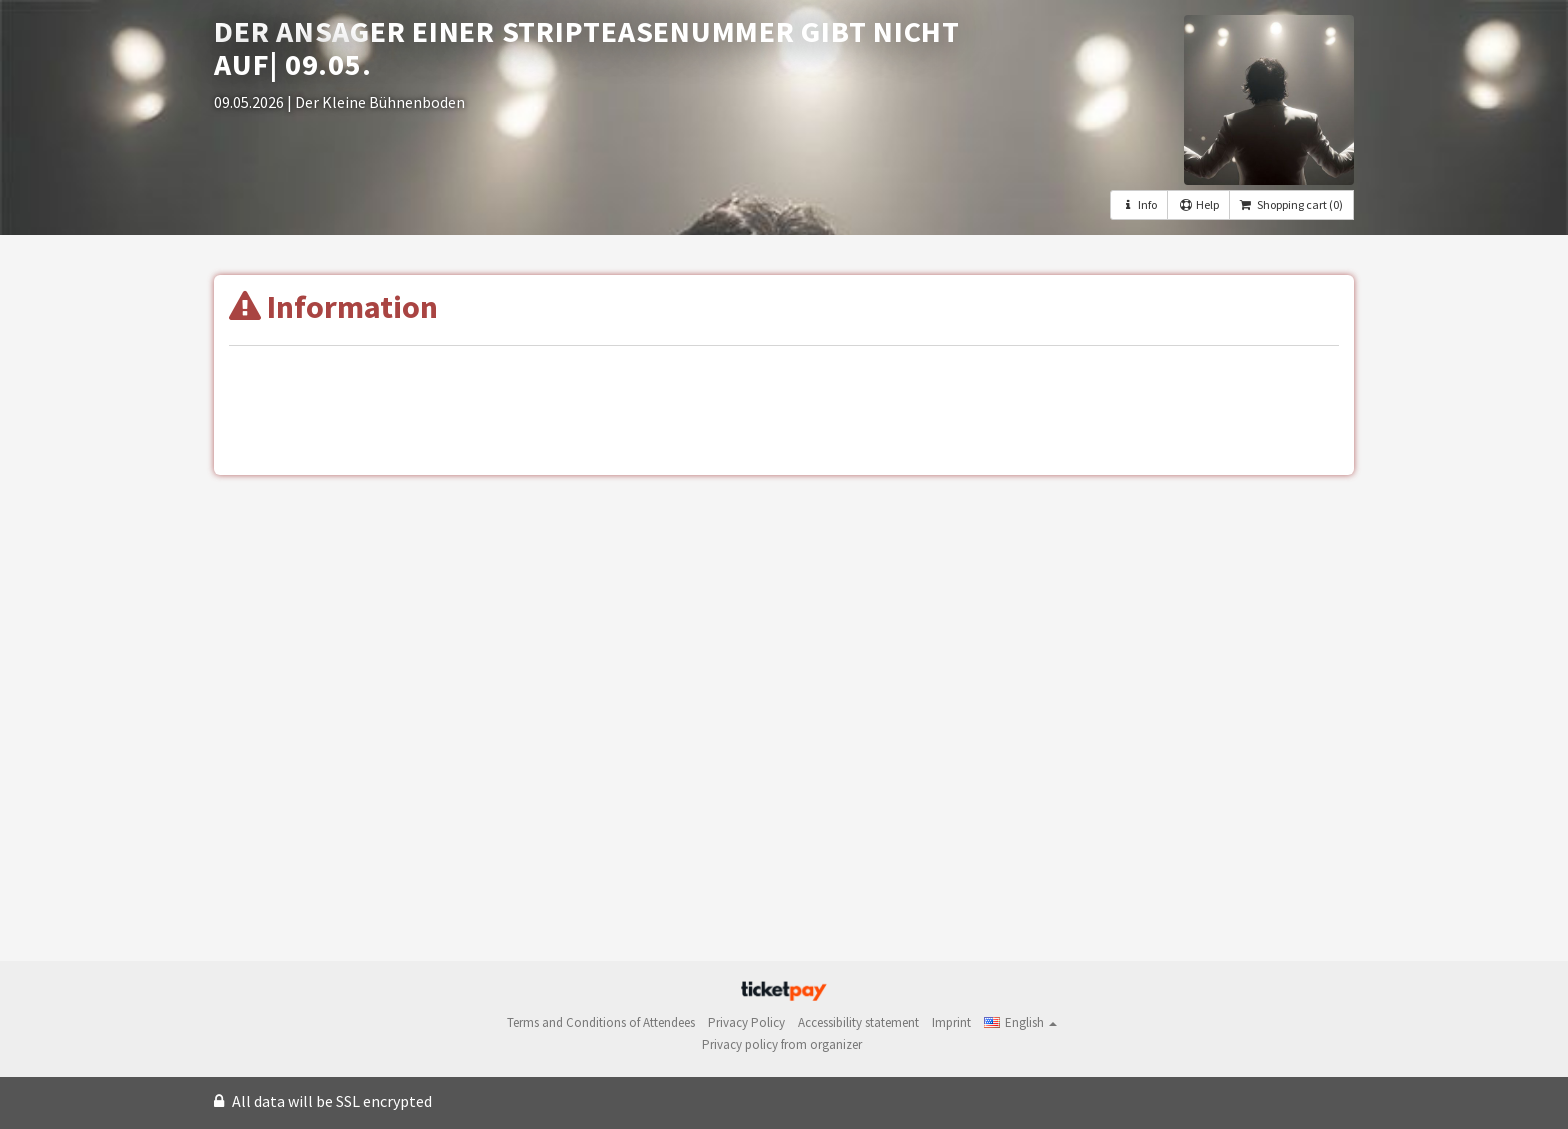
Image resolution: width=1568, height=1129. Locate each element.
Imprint (951, 1022)
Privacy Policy (746, 1022)
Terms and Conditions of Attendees (601, 1022)
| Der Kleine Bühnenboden (376, 102)
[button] (1020, 1022)
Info (1139, 204)
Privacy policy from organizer (782, 1044)
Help (1198, 204)
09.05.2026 (250, 102)
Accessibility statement (858, 1022)
